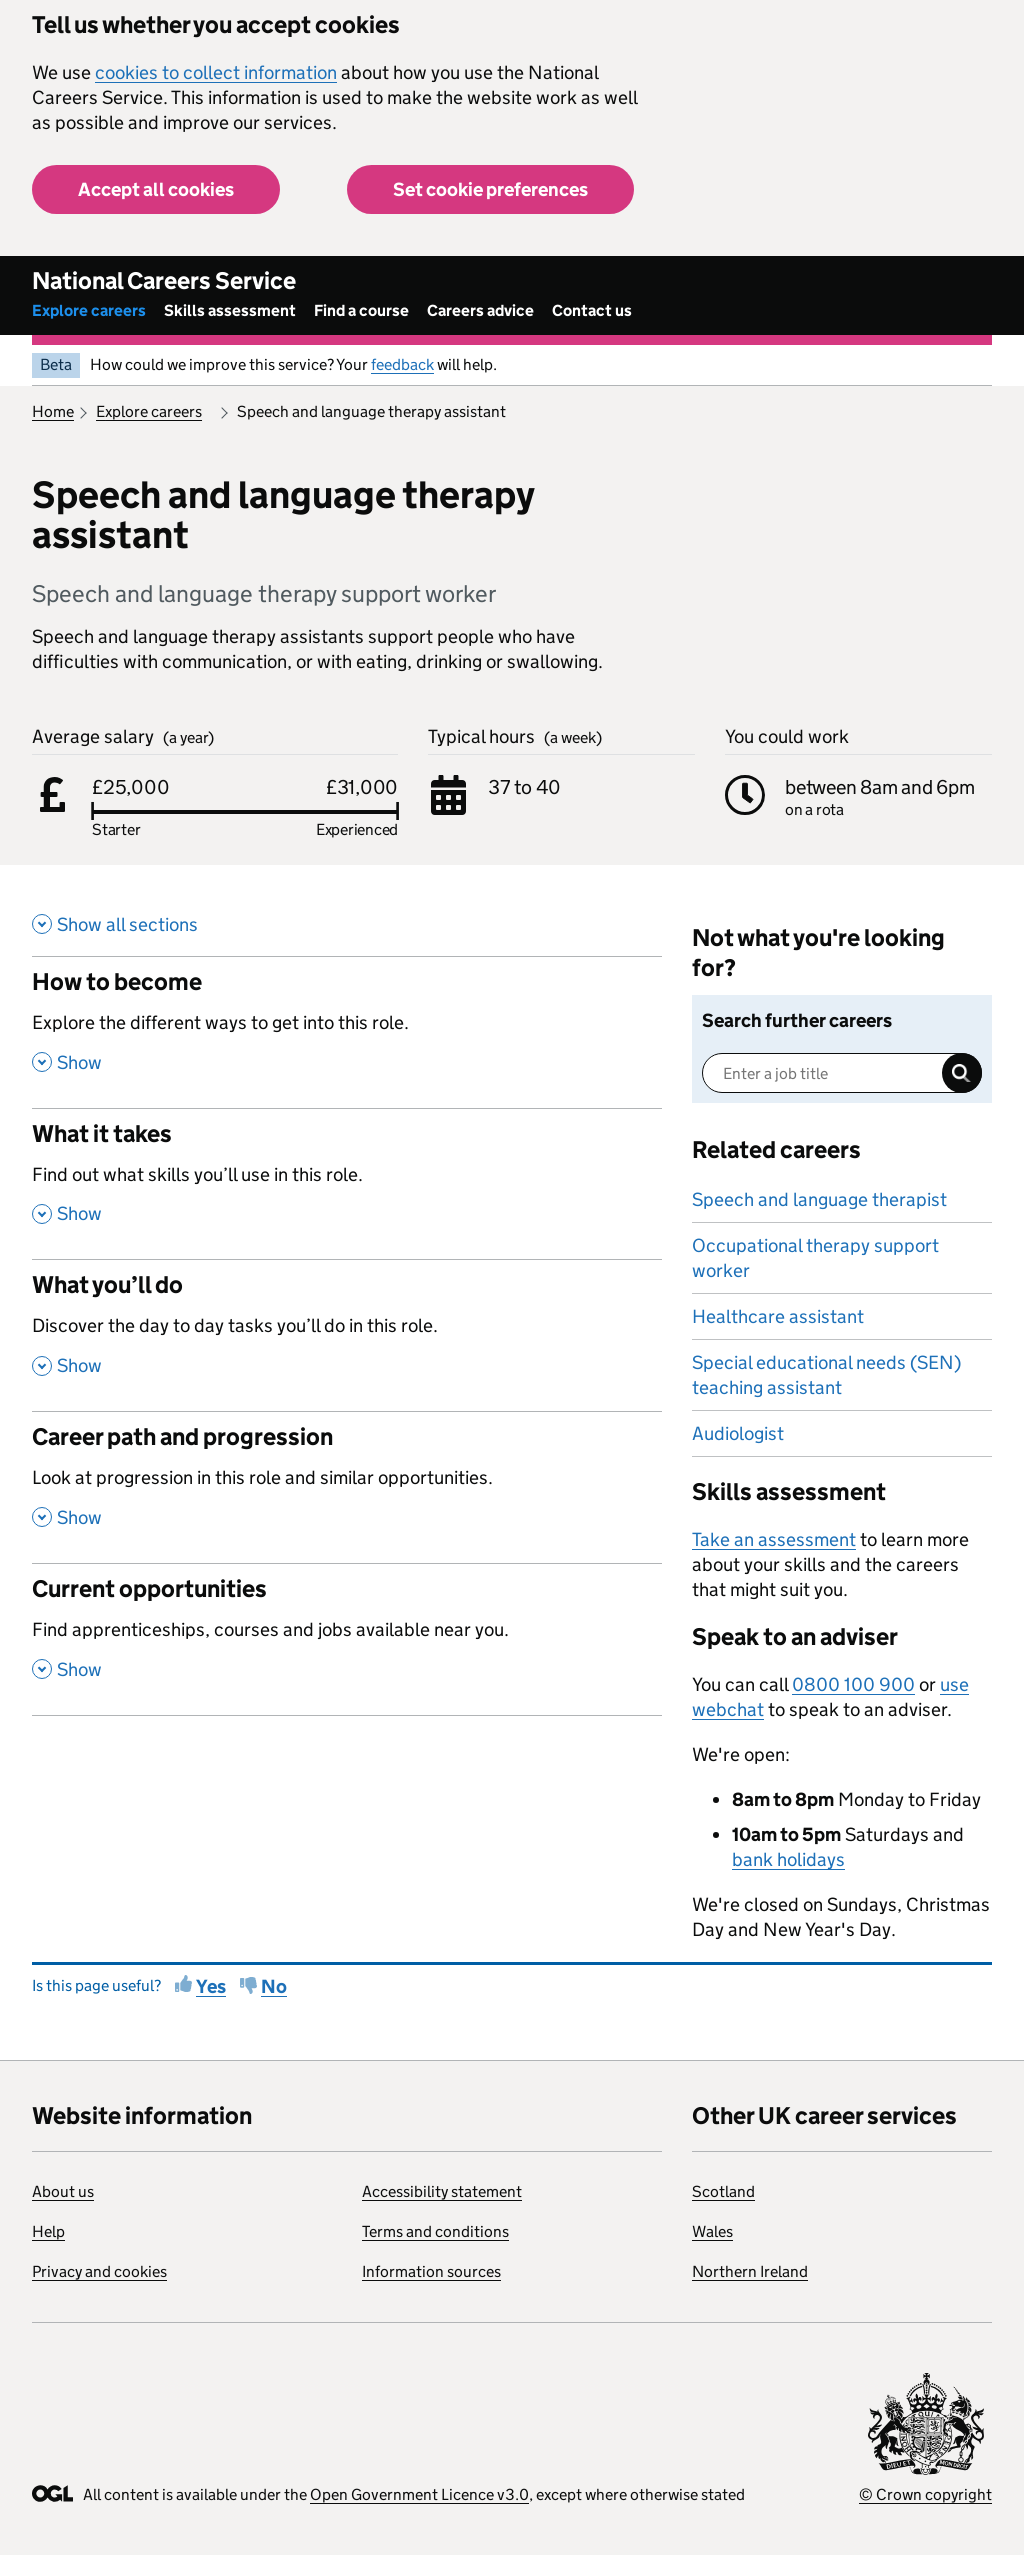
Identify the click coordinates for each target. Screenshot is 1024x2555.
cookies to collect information (216, 72)
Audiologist (738, 1433)
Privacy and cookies (99, 2271)
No (274, 1986)
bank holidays (788, 1859)
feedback (402, 364)
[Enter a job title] (842, 1073)
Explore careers (89, 310)
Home (53, 411)
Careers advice (480, 310)
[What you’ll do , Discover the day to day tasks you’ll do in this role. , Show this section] (347, 1335)
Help (48, 2231)
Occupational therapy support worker (815, 1258)
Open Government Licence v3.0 (419, 2494)
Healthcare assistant (778, 1316)
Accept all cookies (156, 189)
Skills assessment (230, 310)
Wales (712, 2231)
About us (63, 2191)
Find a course (361, 310)
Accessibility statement (442, 2191)
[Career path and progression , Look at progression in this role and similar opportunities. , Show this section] (347, 1487)
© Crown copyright (925, 2494)
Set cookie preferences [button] (490, 189)
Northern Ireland (750, 2271)
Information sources (431, 2271)
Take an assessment (774, 1539)
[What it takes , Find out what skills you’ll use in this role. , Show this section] (347, 1184)
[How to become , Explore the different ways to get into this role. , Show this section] (347, 1032)
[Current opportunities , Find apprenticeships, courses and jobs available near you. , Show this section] (347, 1639)
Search (962, 1073)
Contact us (592, 310)
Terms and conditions (435, 2231)
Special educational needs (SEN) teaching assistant (826, 1375)
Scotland (723, 2191)
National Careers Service (164, 280)
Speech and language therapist (819, 1199)
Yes (211, 1986)
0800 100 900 (853, 1684)
